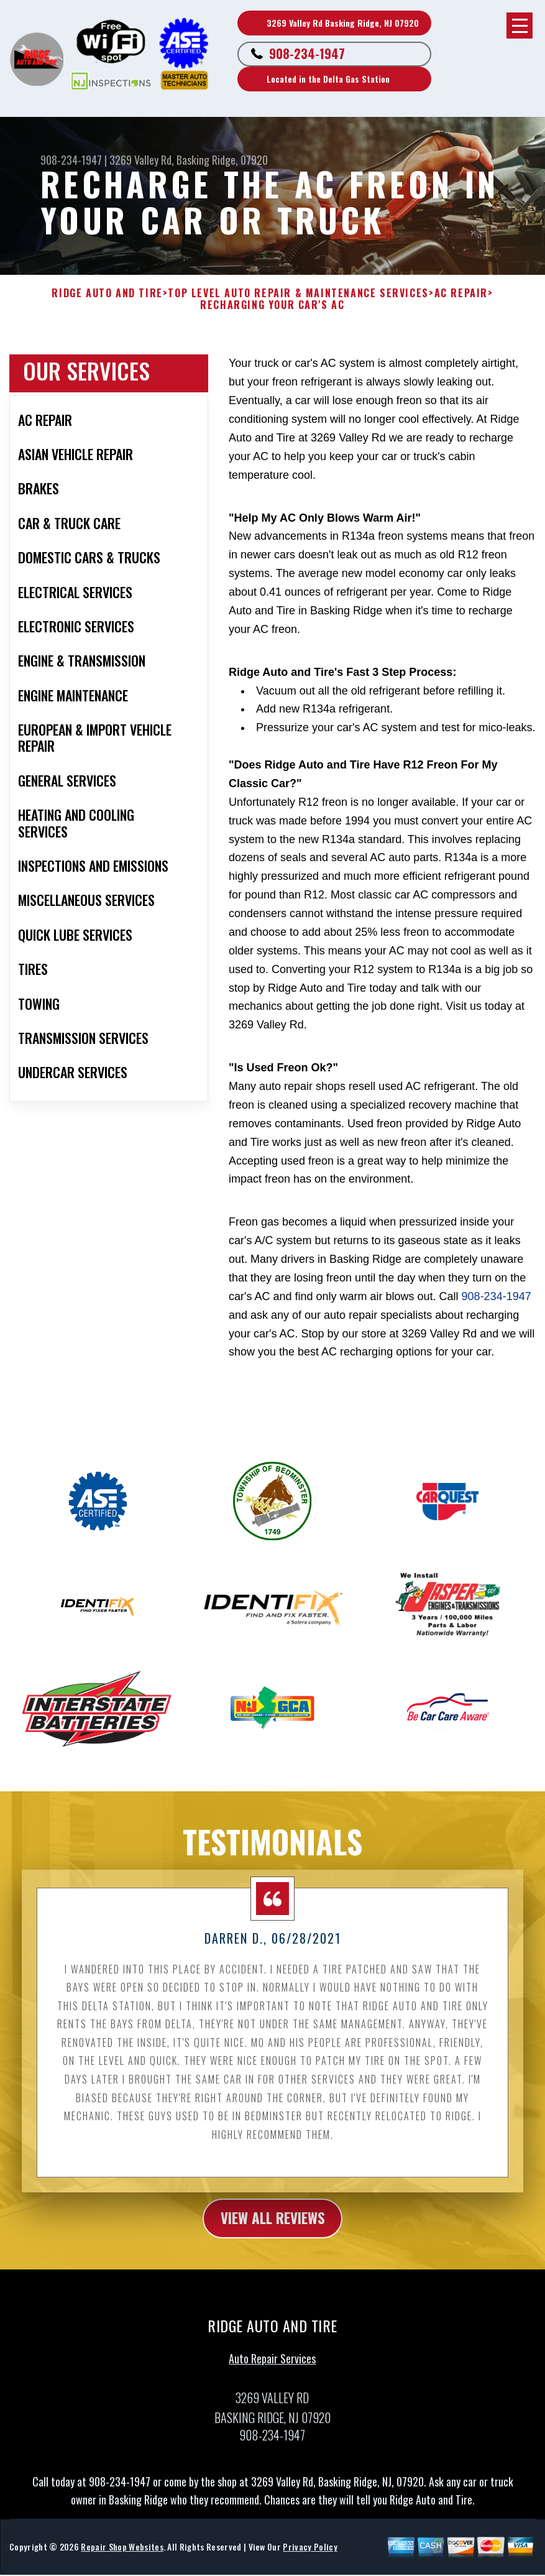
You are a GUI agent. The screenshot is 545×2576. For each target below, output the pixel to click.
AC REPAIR (461, 293)
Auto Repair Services (272, 2366)
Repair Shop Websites (122, 2553)
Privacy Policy (310, 2553)
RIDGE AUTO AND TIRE (107, 293)
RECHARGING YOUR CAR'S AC (272, 305)
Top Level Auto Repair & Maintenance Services (298, 293)
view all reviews (272, 2225)
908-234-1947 (307, 53)
